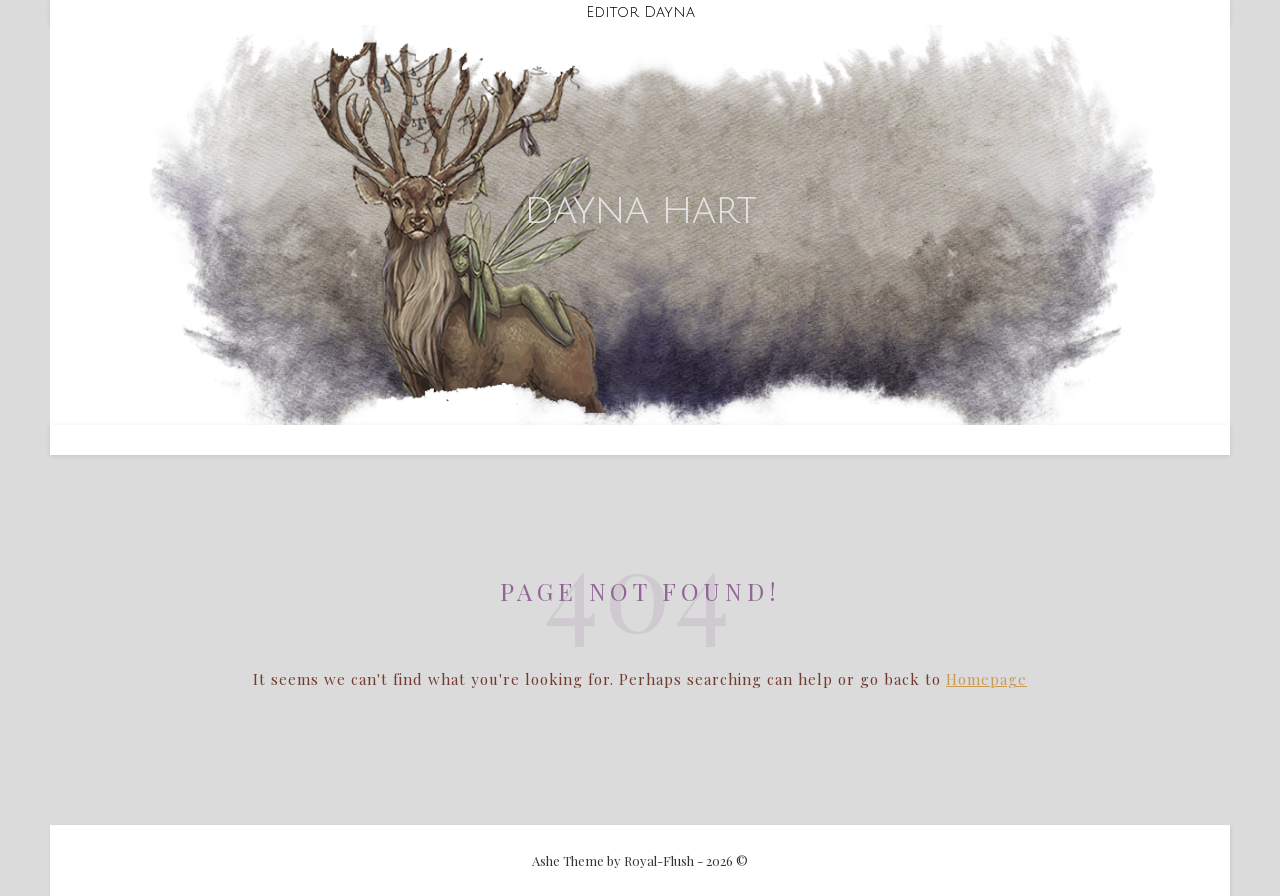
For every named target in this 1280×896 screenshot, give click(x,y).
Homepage (986, 679)
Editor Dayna (640, 12)
